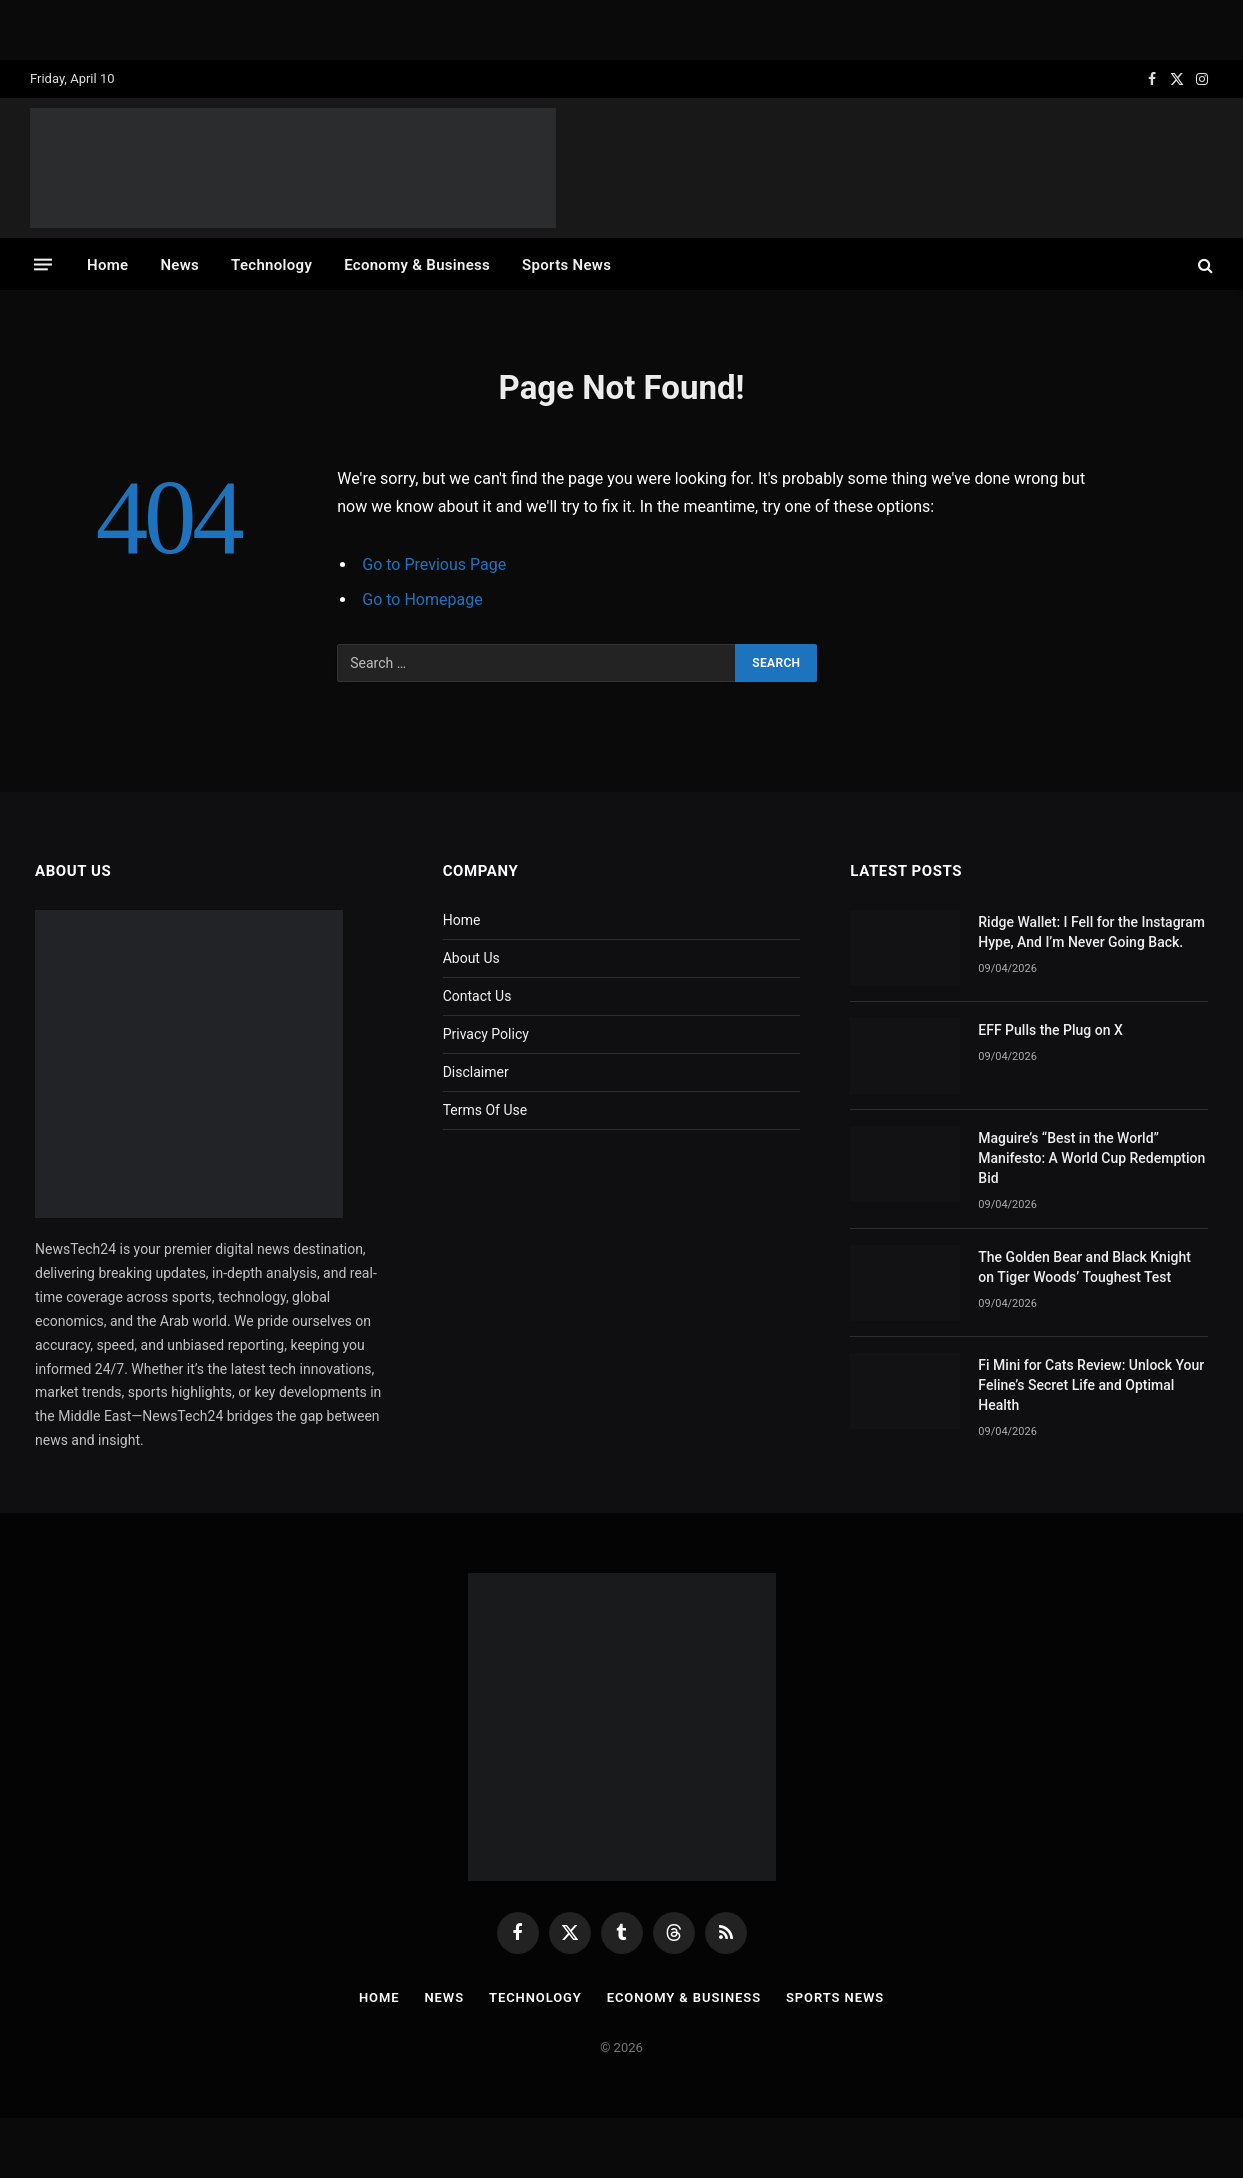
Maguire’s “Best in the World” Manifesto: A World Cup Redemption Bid (1091, 1158)
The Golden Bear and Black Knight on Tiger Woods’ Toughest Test (1084, 1267)
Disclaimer (476, 1072)
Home (107, 265)
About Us (471, 958)
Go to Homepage (422, 599)
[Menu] (43, 264)
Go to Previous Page (434, 564)
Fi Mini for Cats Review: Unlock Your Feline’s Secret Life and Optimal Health (1091, 1385)
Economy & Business (417, 265)
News (179, 265)
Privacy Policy (486, 1034)
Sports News (566, 265)
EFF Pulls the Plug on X (1050, 1030)
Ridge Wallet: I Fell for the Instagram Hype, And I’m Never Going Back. (1091, 932)
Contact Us (477, 996)
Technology (271, 265)
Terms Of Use (485, 1110)
